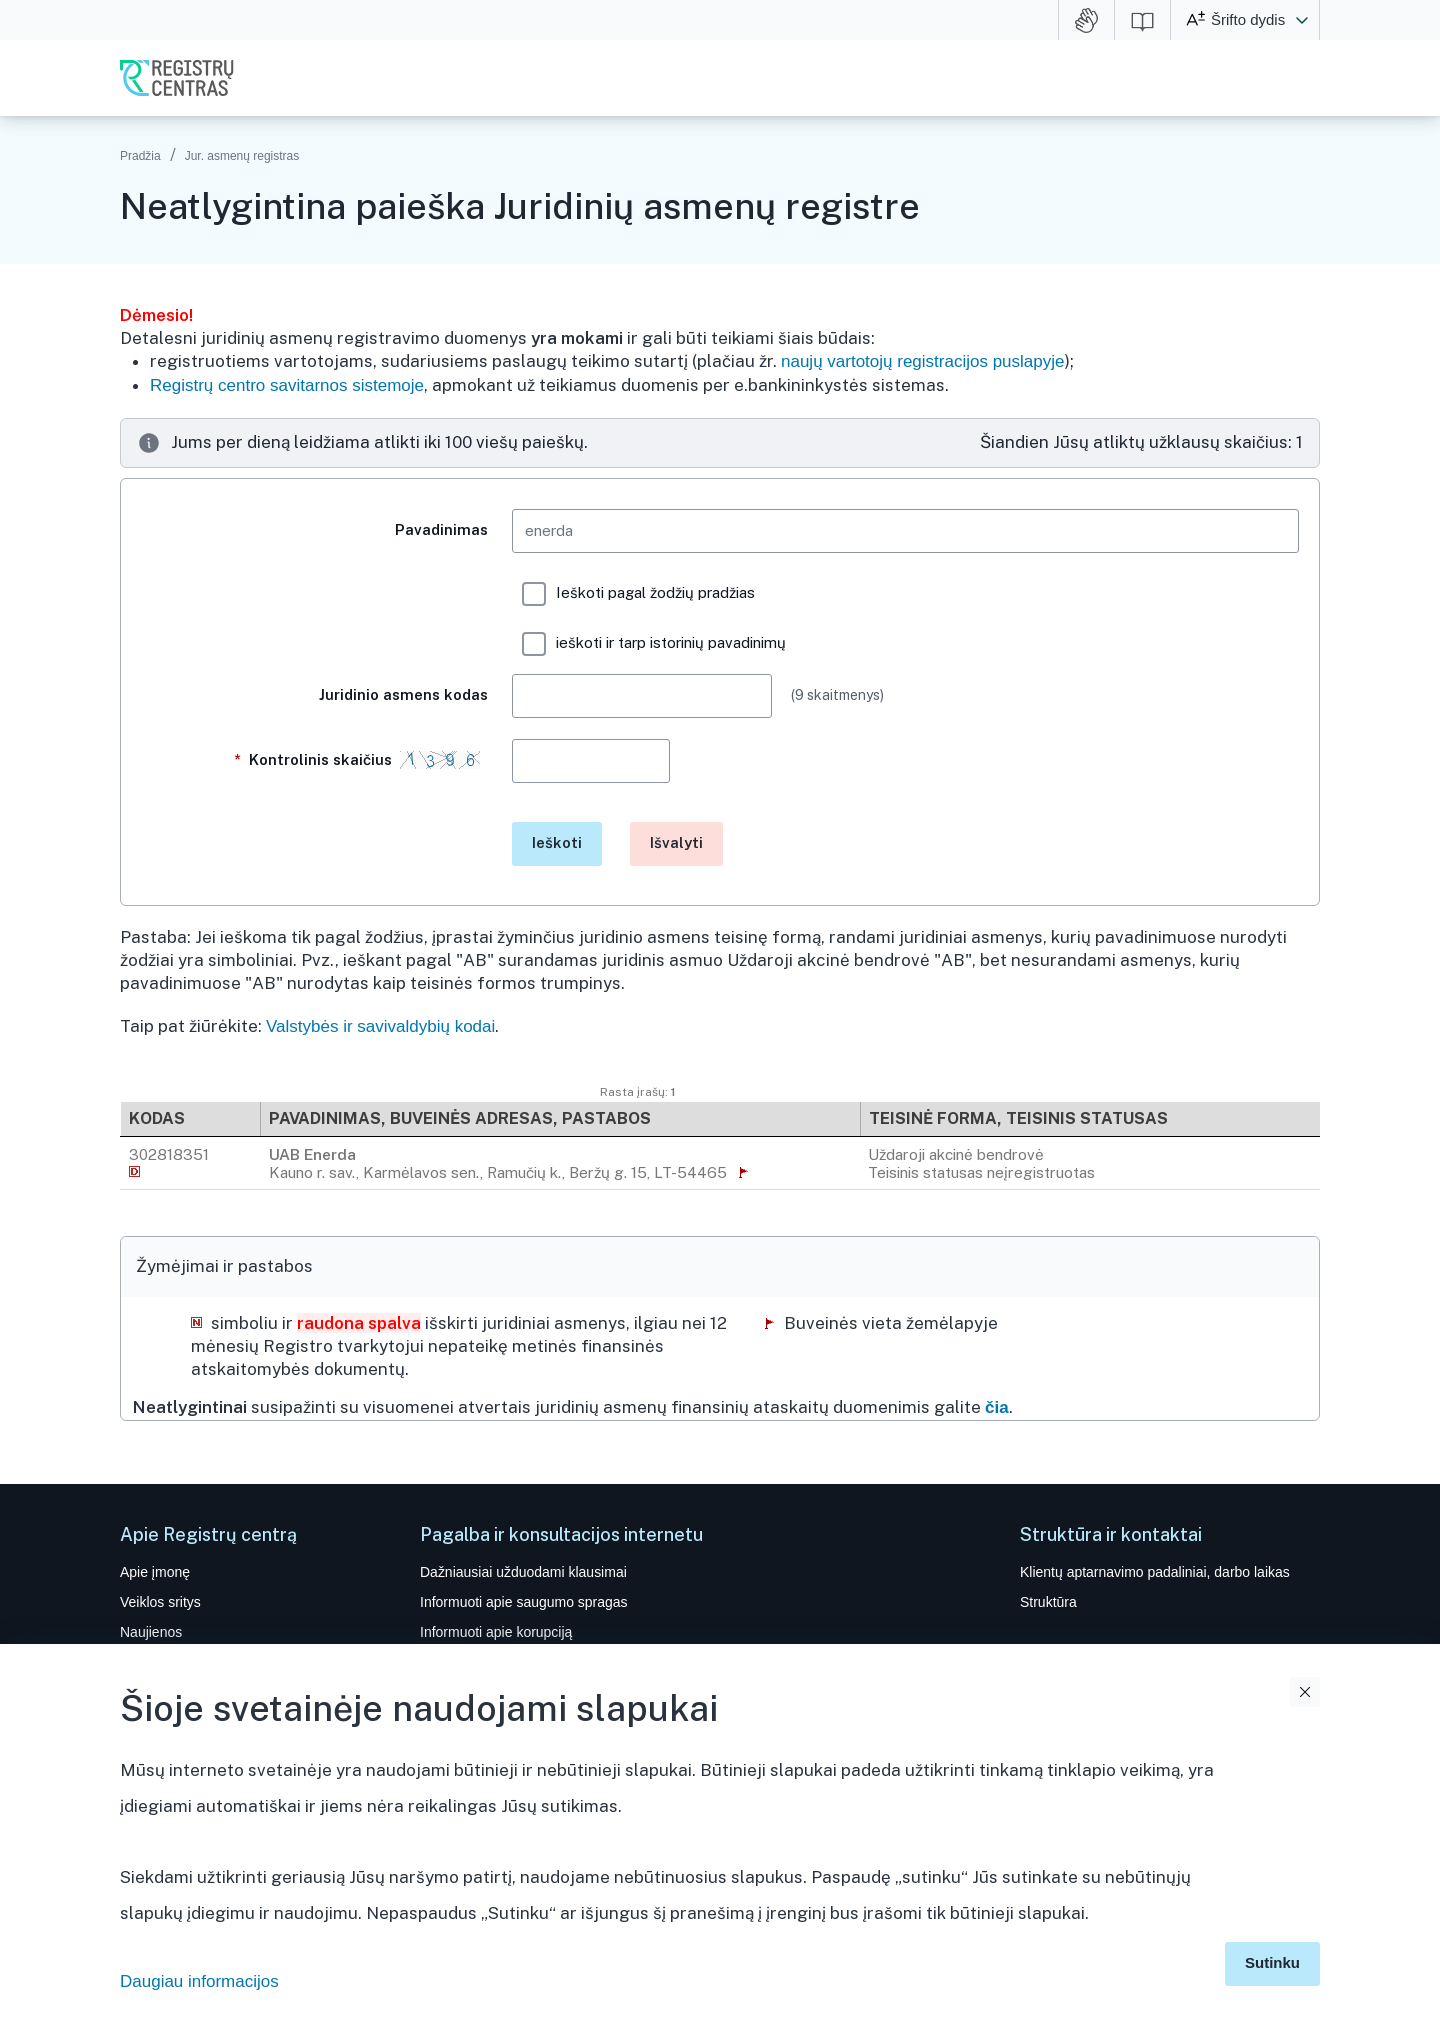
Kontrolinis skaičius (361, 769)
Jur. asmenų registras (242, 156)
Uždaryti (1305, 1692)
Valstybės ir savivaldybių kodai (380, 1026)
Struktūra (1048, 1602)
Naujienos (151, 1632)
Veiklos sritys (160, 1602)
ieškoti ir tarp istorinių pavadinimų (654, 644)
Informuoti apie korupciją (496, 1632)
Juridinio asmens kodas (403, 694)
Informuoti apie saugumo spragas (524, 1602)
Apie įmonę (155, 1572)
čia (997, 1407)
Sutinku (1272, 1962)
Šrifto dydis (1248, 19)
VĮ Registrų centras (177, 78)
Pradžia (140, 156)
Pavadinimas (441, 529)
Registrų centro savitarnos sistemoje (287, 385)
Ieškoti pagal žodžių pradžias (638, 594)
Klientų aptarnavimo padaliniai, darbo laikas (1155, 1572)
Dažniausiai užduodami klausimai (523, 1572)
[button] (1302, 20)
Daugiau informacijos (199, 1981)
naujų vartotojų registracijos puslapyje (923, 361)
